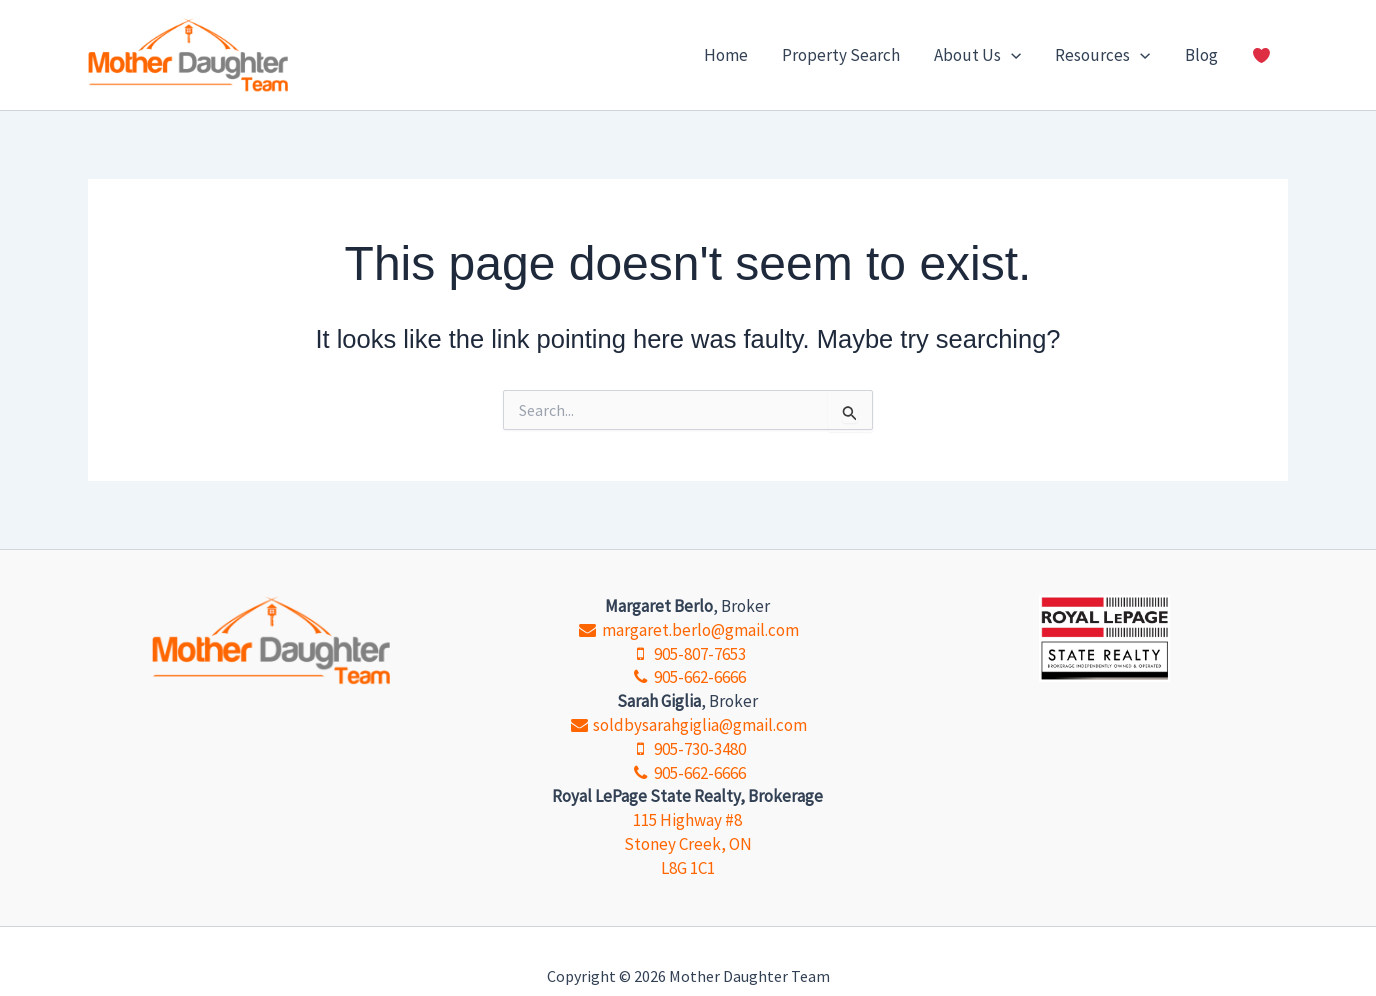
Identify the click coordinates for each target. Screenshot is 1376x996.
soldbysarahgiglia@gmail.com (688, 725)
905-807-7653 (688, 654)
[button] (1011, 55)
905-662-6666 (688, 677)
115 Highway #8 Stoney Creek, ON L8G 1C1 (688, 844)
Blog (1201, 55)
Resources (1102, 55)
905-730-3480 (688, 749)
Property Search (841, 55)
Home (726, 55)
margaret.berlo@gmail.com (687, 630)
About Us (977, 55)
